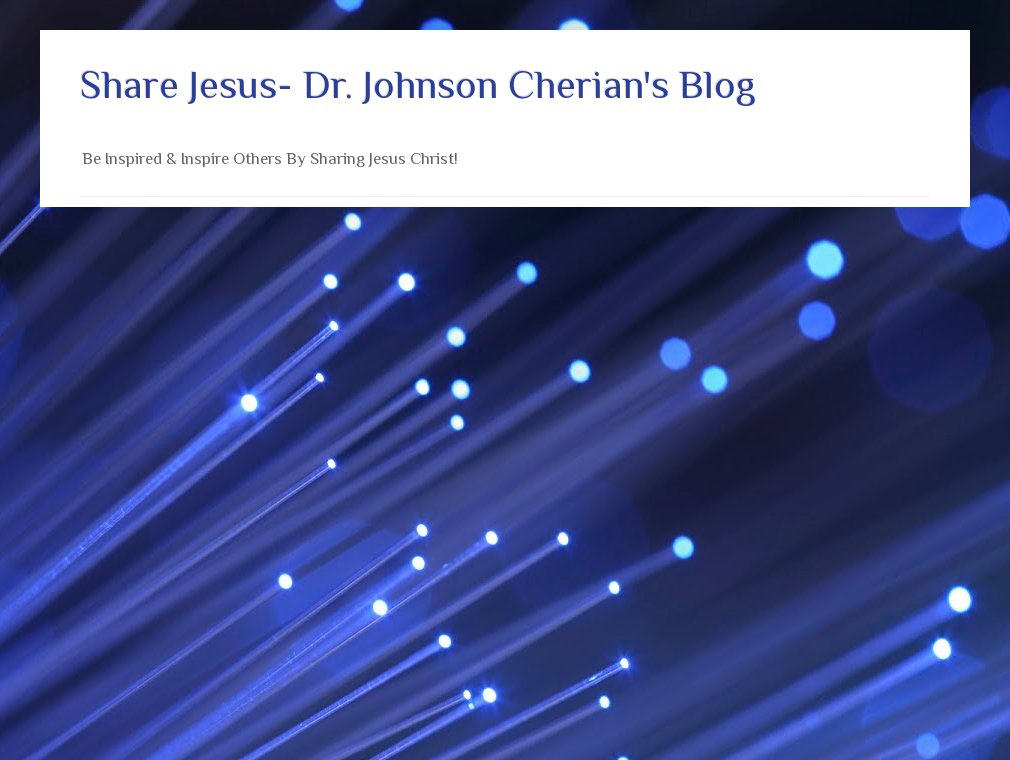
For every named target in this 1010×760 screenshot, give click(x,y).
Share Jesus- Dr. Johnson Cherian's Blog (418, 84)
